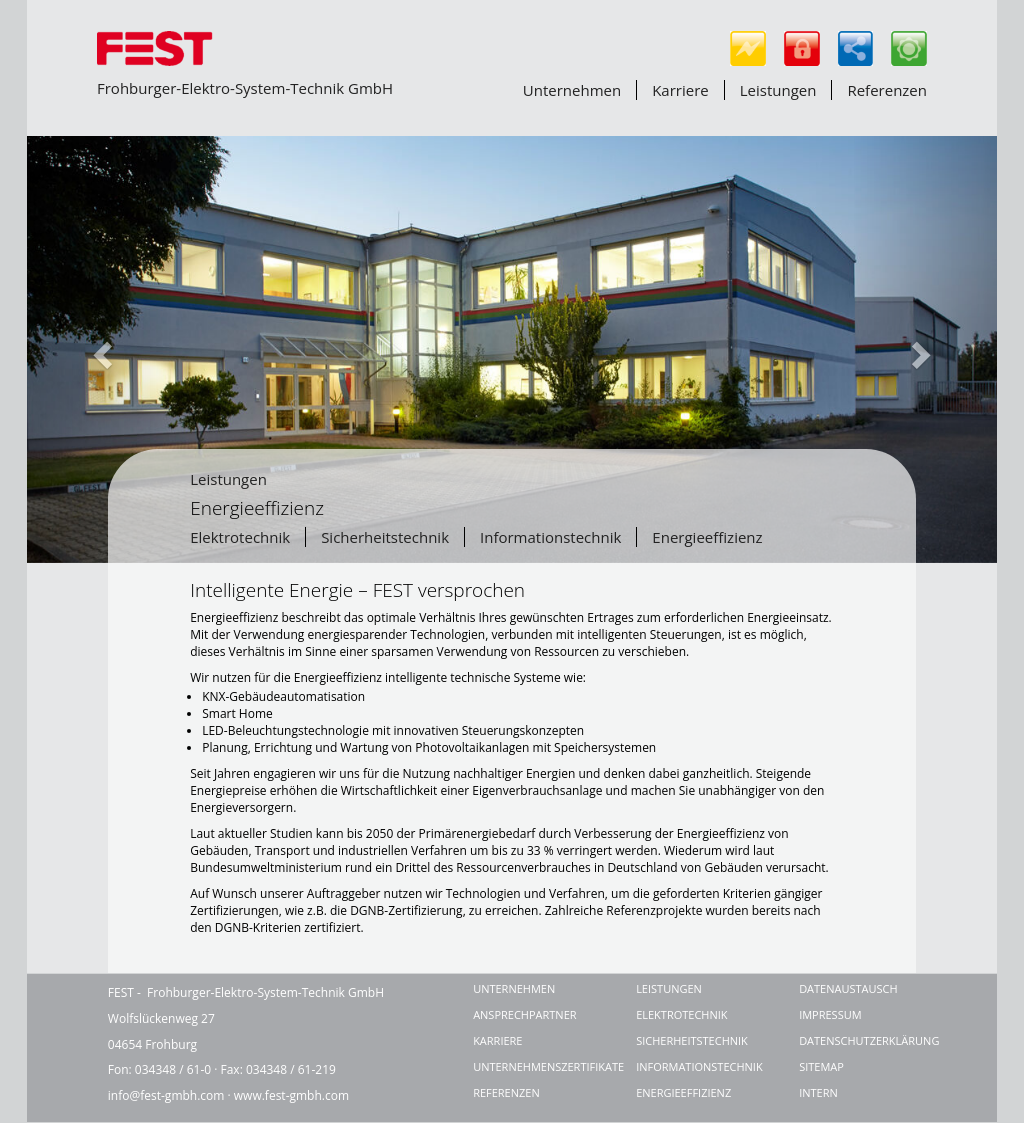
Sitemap (821, 1066)
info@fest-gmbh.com (166, 1095)
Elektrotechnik (240, 537)
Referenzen (887, 90)
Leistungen (778, 90)
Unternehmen (572, 90)
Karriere (680, 90)
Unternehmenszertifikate (531, 1066)
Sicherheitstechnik (385, 537)
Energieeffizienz (707, 537)
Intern (818, 1092)
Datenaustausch (848, 988)
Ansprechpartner (524, 1014)
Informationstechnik (550, 537)
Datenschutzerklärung (857, 1040)
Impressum (830, 1014)
